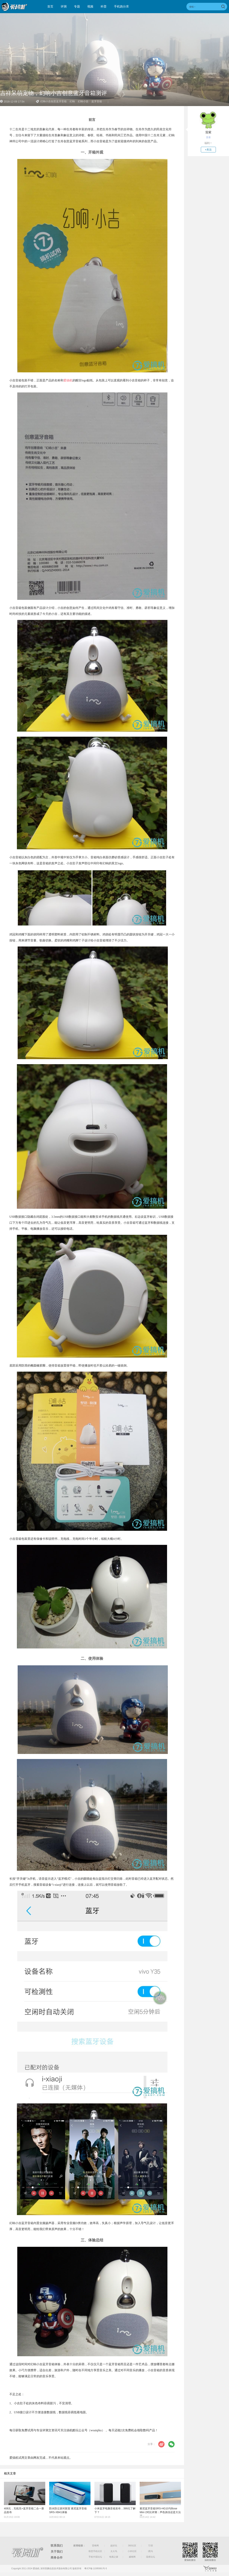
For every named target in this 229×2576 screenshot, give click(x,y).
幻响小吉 (83, 101)
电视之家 (113, 2557)
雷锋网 (95, 2545)
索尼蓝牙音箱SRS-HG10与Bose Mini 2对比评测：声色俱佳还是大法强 (160, 2512)
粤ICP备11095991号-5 (95, 2568)
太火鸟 (113, 2551)
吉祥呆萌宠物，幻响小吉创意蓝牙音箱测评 (53, 93)
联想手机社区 (95, 2551)
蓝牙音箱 (96, 101)
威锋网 (132, 2557)
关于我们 (57, 2551)
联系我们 (57, 2545)
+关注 (208, 149)
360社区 (132, 2545)
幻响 (72, 101)
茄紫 (208, 132)
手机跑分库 (121, 6)
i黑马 (150, 2551)
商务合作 (57, 2557)
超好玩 (113, 2545)
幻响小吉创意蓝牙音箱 (53, 101)
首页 (50, 6)
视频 (90, 6)
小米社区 (132, 2551)
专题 (77, 6)
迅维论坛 (150, 2557)
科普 (104, 6)
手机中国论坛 (95, 2557)
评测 (64, 6)
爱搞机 (67, 380)
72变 (150, 2545)
